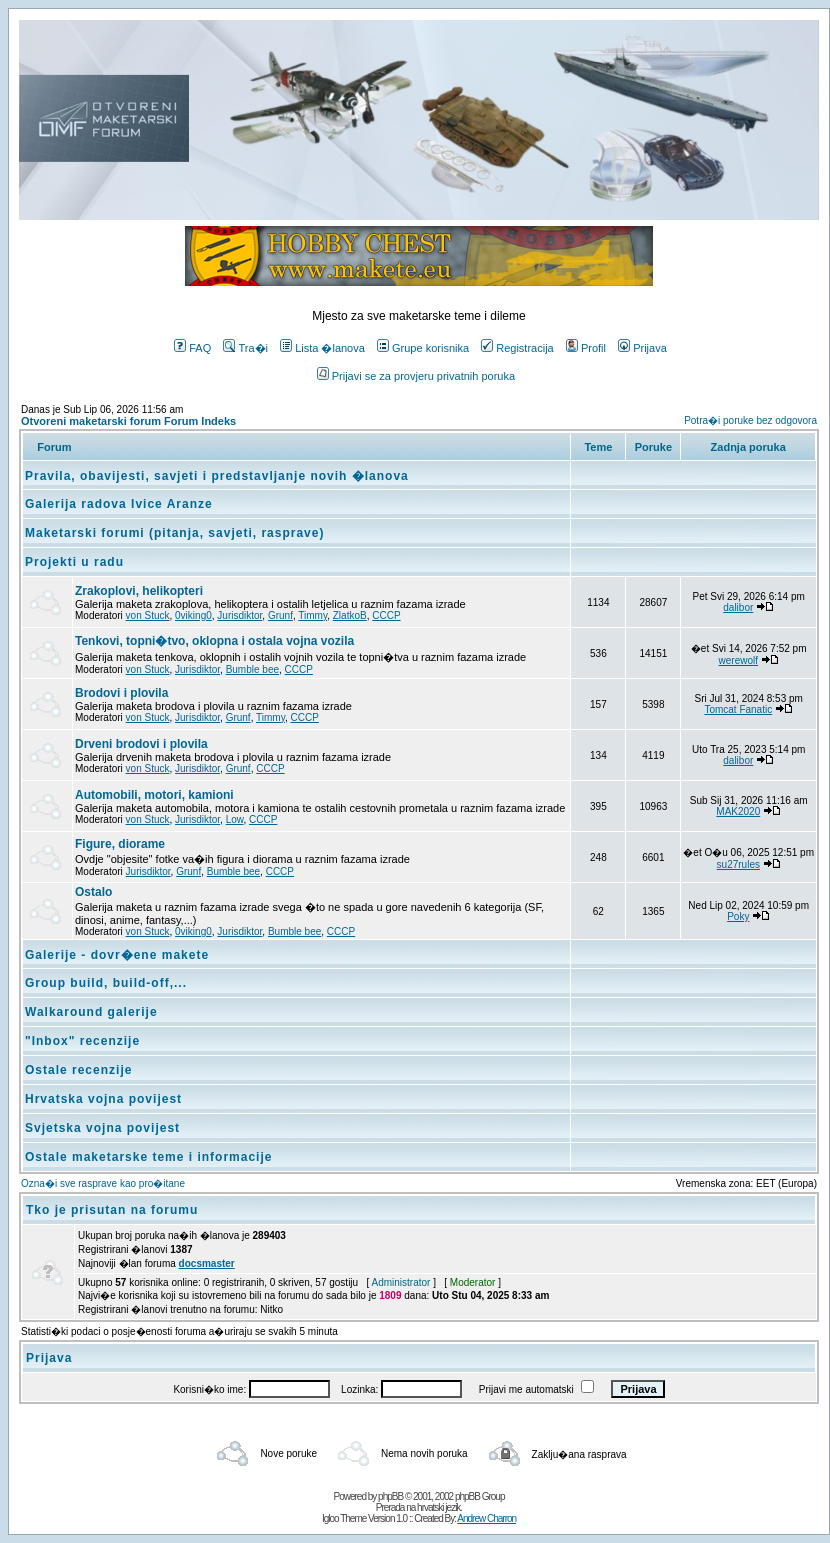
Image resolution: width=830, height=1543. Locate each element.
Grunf (280, 615)
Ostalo (93, 892)
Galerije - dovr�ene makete (117, 955)
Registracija (517, 348)
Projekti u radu (74, 562)
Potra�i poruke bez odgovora (750, 420)
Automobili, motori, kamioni (154, 795)
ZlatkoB (350, 615)
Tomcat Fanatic (738, 709)
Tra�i (245, 348)
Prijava (642, 348)
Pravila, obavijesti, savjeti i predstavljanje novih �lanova (217, 476)
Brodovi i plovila (121, 693)
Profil (586, 348)
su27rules (738, 864)
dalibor (738, 607)
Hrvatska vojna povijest (103, 1099)
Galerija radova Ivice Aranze (119, 504)
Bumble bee (252, 669)
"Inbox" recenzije (82, 1041)
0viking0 (193, 615)
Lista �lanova (322, 348)
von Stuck (148, 615)
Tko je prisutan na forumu (112, 1210)
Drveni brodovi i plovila (141, 744)
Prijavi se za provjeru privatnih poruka (416, 376)
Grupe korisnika (423, 348)
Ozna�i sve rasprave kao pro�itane (103, 1183)
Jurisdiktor (239, 615)
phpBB (390, 1496)
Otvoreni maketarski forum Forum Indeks (128, 421)
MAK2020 (738, 811)
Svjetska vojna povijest (102, 1128)
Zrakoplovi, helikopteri (139, 591)
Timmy (312, 615)
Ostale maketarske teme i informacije (148, 1157)
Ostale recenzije (78, 1070)
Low (235, 819)
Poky (738, 916)
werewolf (738, 660)
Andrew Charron (486, 1518)
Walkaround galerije (91, 1012)
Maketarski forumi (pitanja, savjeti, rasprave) (174, 533)
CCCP (386, 615)
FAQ (192, 348)
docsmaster (207, 1263)
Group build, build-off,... (106, 983)
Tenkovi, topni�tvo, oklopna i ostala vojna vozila (214, 641)
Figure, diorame (120, 844)
